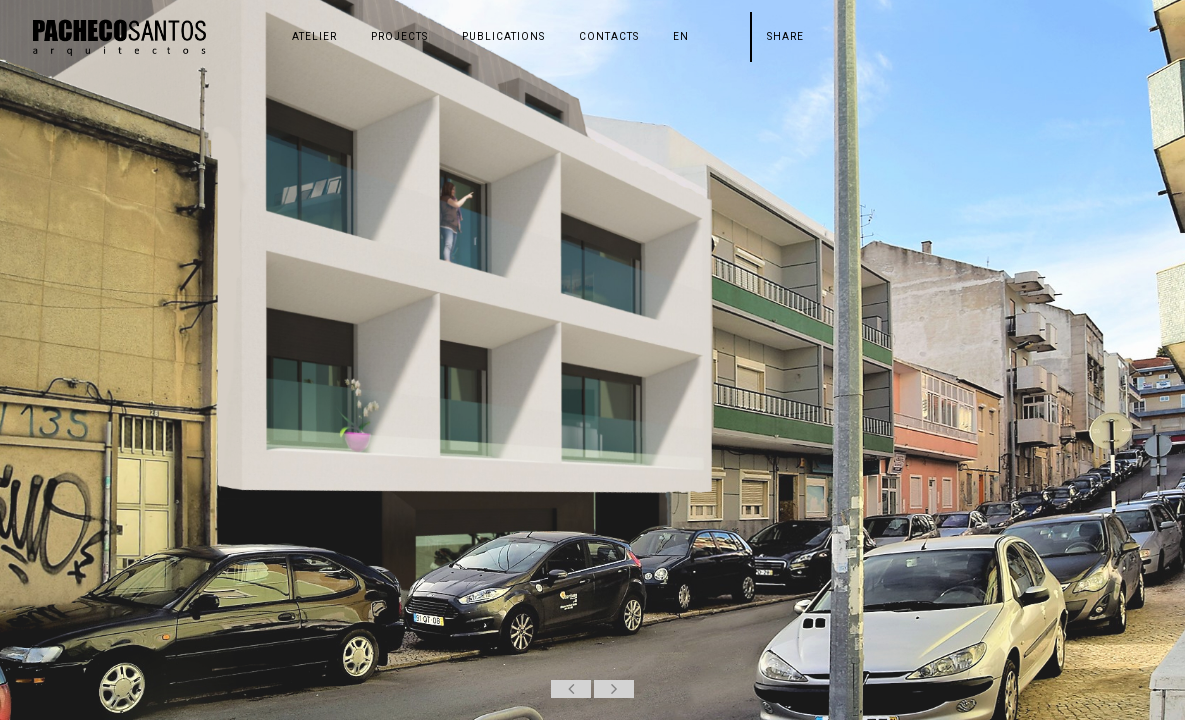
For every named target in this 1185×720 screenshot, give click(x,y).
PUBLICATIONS (503, 36)
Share (785, 36)
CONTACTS (609, 36)
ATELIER (314, 36)
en (681, 36)
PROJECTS (399, 36)
